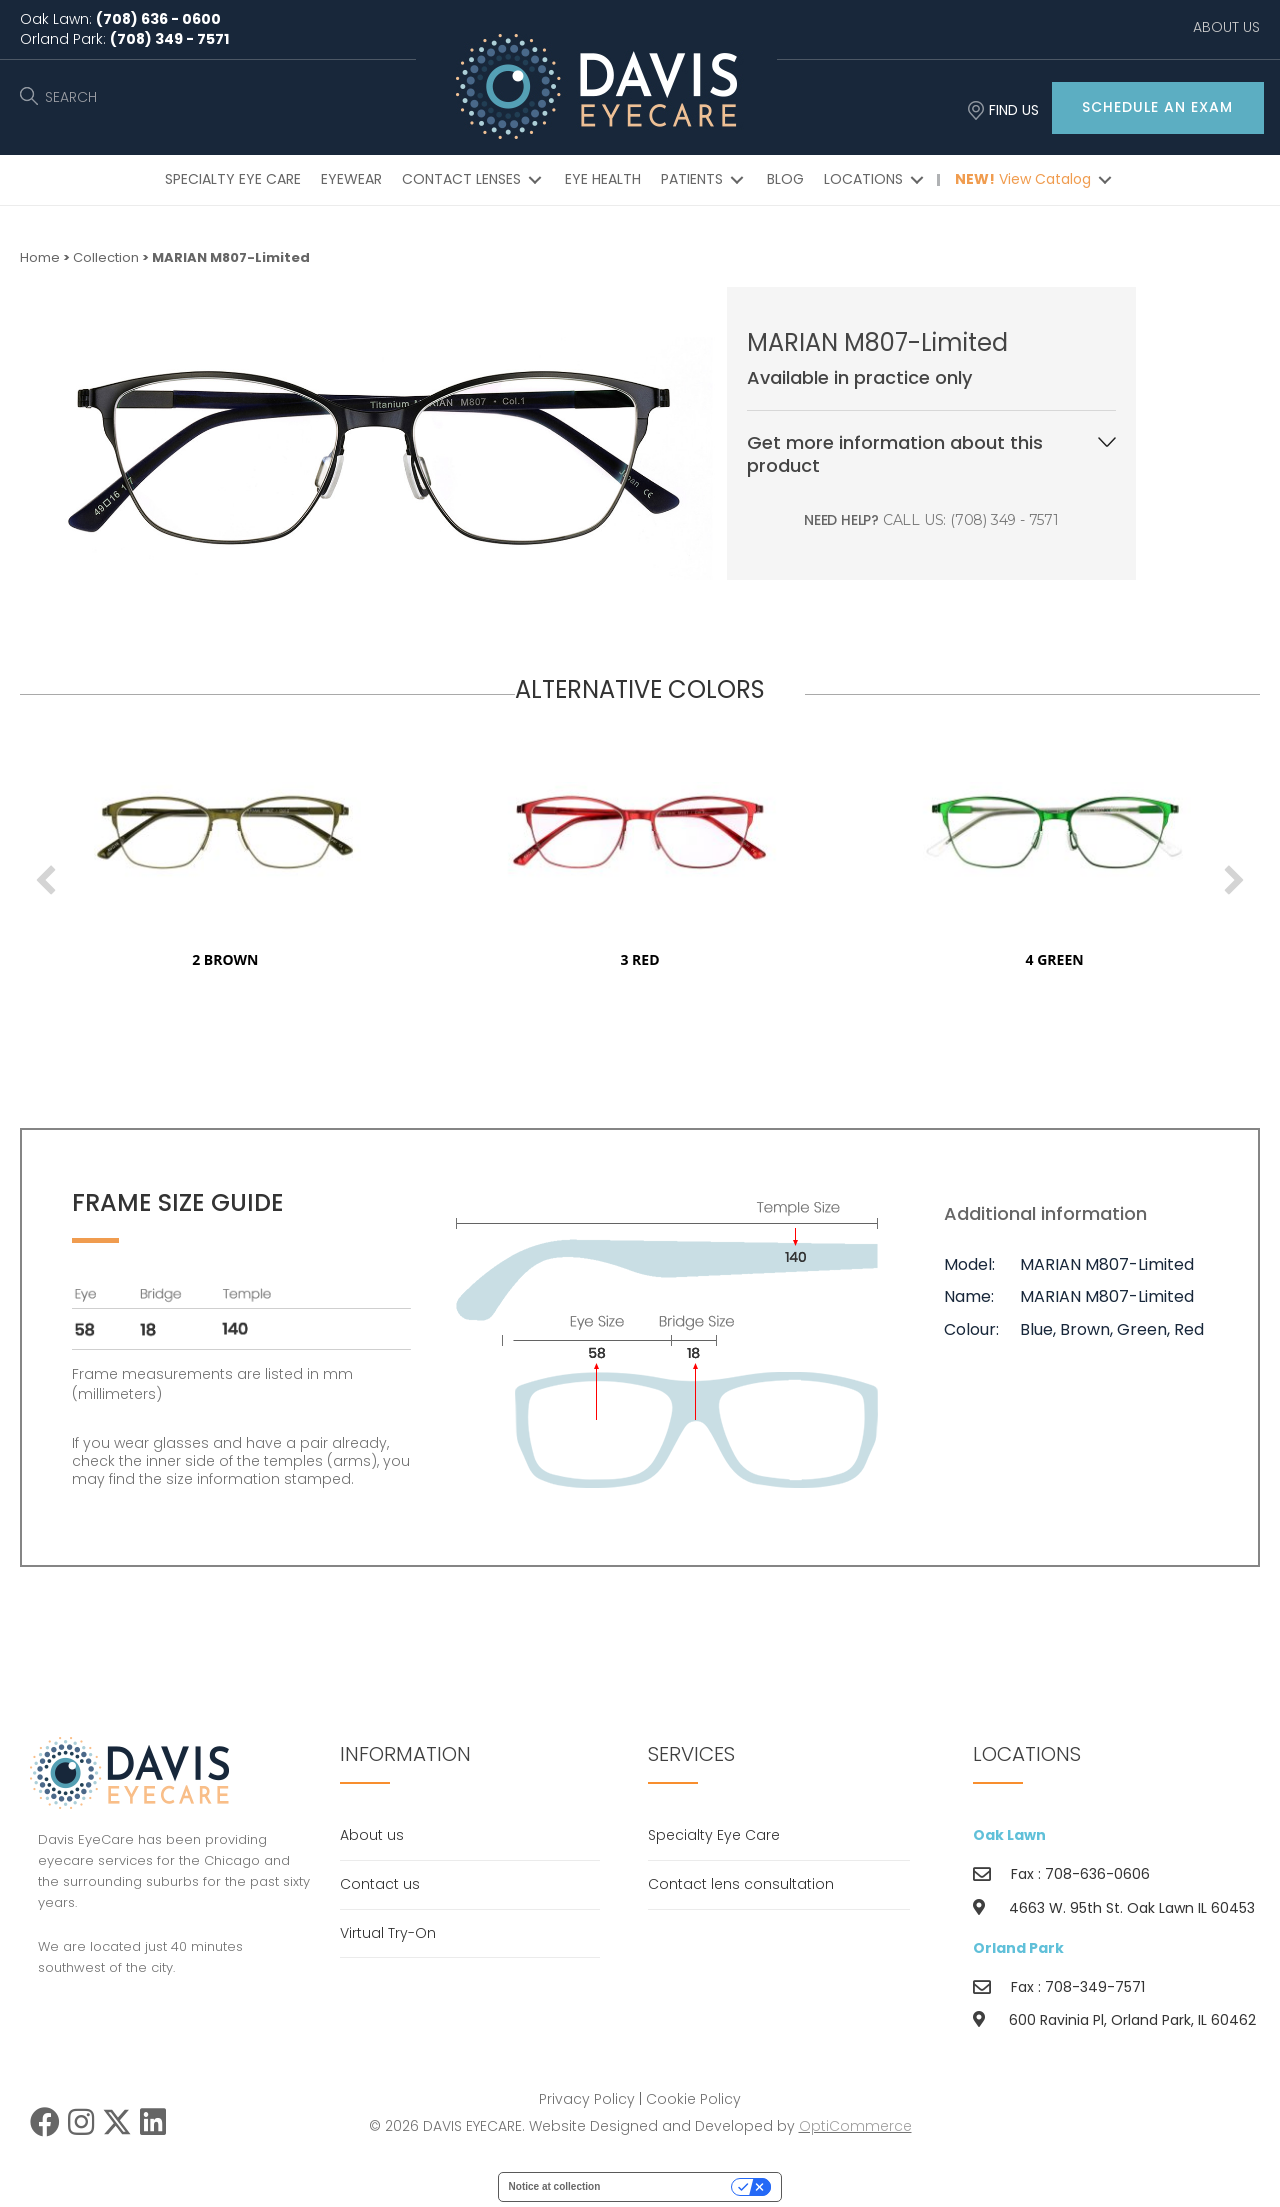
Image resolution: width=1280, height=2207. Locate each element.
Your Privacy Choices (672, 2186)
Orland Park (1018, 1948)
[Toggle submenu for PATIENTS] (737, 180)
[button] (1158, 108)
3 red (692, 959)
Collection (106, 257)
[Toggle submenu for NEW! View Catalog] (1105, 180)
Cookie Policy (693, 2099)
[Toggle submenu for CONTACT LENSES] (535, 180)
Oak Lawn (1009, 1835)
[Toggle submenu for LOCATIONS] (917, 180)
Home (40, 257)
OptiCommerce (855, 2126)
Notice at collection (555, 2186)
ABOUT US (1226, 27)
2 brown (278, 959)
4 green (1107, 959)
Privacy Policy (587, 2099)
